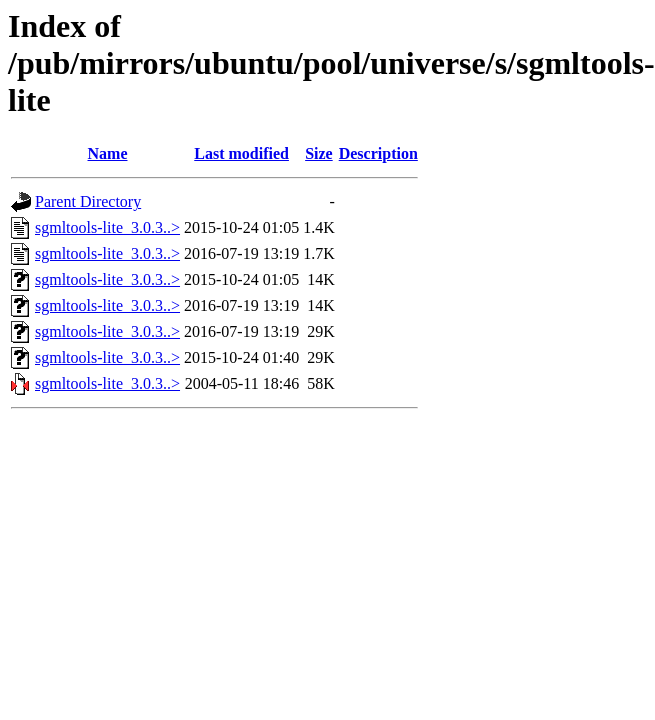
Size (319, 153)
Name (108, 153)
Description (378, 153)
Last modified (241, 153)
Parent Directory (88, 201)
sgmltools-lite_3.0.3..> (107, 227)
